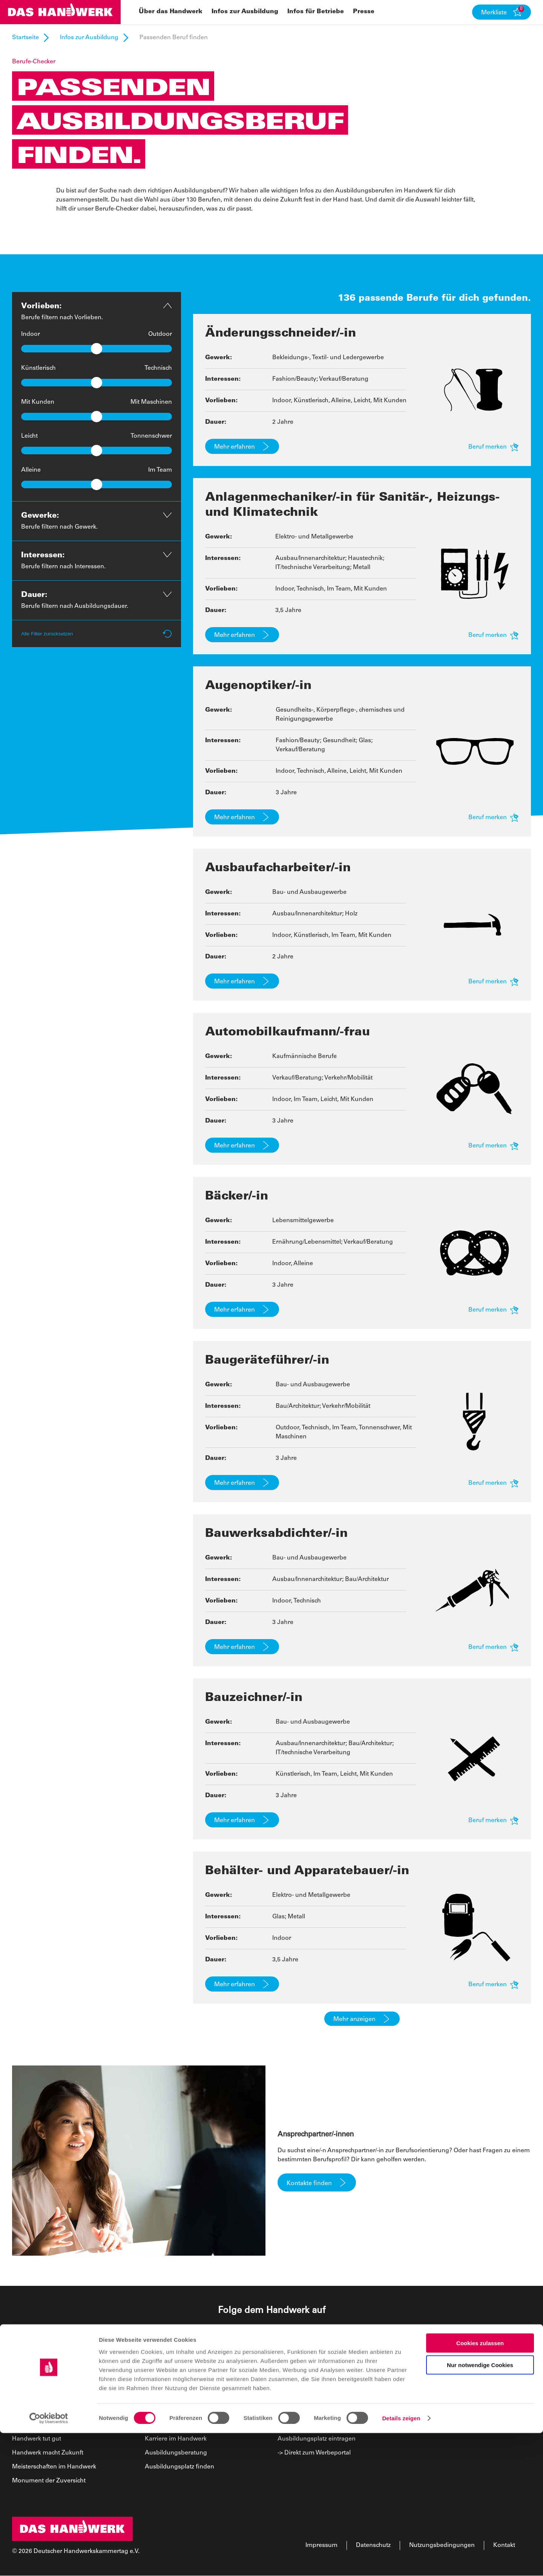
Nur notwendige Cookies (480, 2508)
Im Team (160, 470)
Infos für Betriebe (315, 12)
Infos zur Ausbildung (245, 12)
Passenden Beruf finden (179, 2398)
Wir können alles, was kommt (53, 2398)
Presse (363, 12)
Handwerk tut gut (36, 2439)
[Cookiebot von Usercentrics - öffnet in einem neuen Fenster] (49, 2561)
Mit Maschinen (151, 402)
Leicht (29, 436)
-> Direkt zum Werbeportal (314, 2453)
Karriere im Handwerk (176, 2439)
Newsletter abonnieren (310, 2425)
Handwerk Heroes (37, 2425)
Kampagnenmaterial (307, 2398)
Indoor (30, 334)
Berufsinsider (164, 2425)
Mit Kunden (37, 402)
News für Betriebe (303, 2411)
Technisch (158, 368)
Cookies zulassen (480, 2485)
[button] (501, 12)
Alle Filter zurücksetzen (96, 633)
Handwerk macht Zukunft (47, 2453)
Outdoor (160, 334)
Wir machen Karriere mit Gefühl (56, 2411)
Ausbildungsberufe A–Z (178, 2411)
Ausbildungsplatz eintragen (317, 2439)
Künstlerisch (38, 368)
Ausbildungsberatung (176, 2453)
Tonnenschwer (151, 436)
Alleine (31, 470)
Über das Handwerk (170, 12)
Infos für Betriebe (305, 2379)
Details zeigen (401, 2561)
